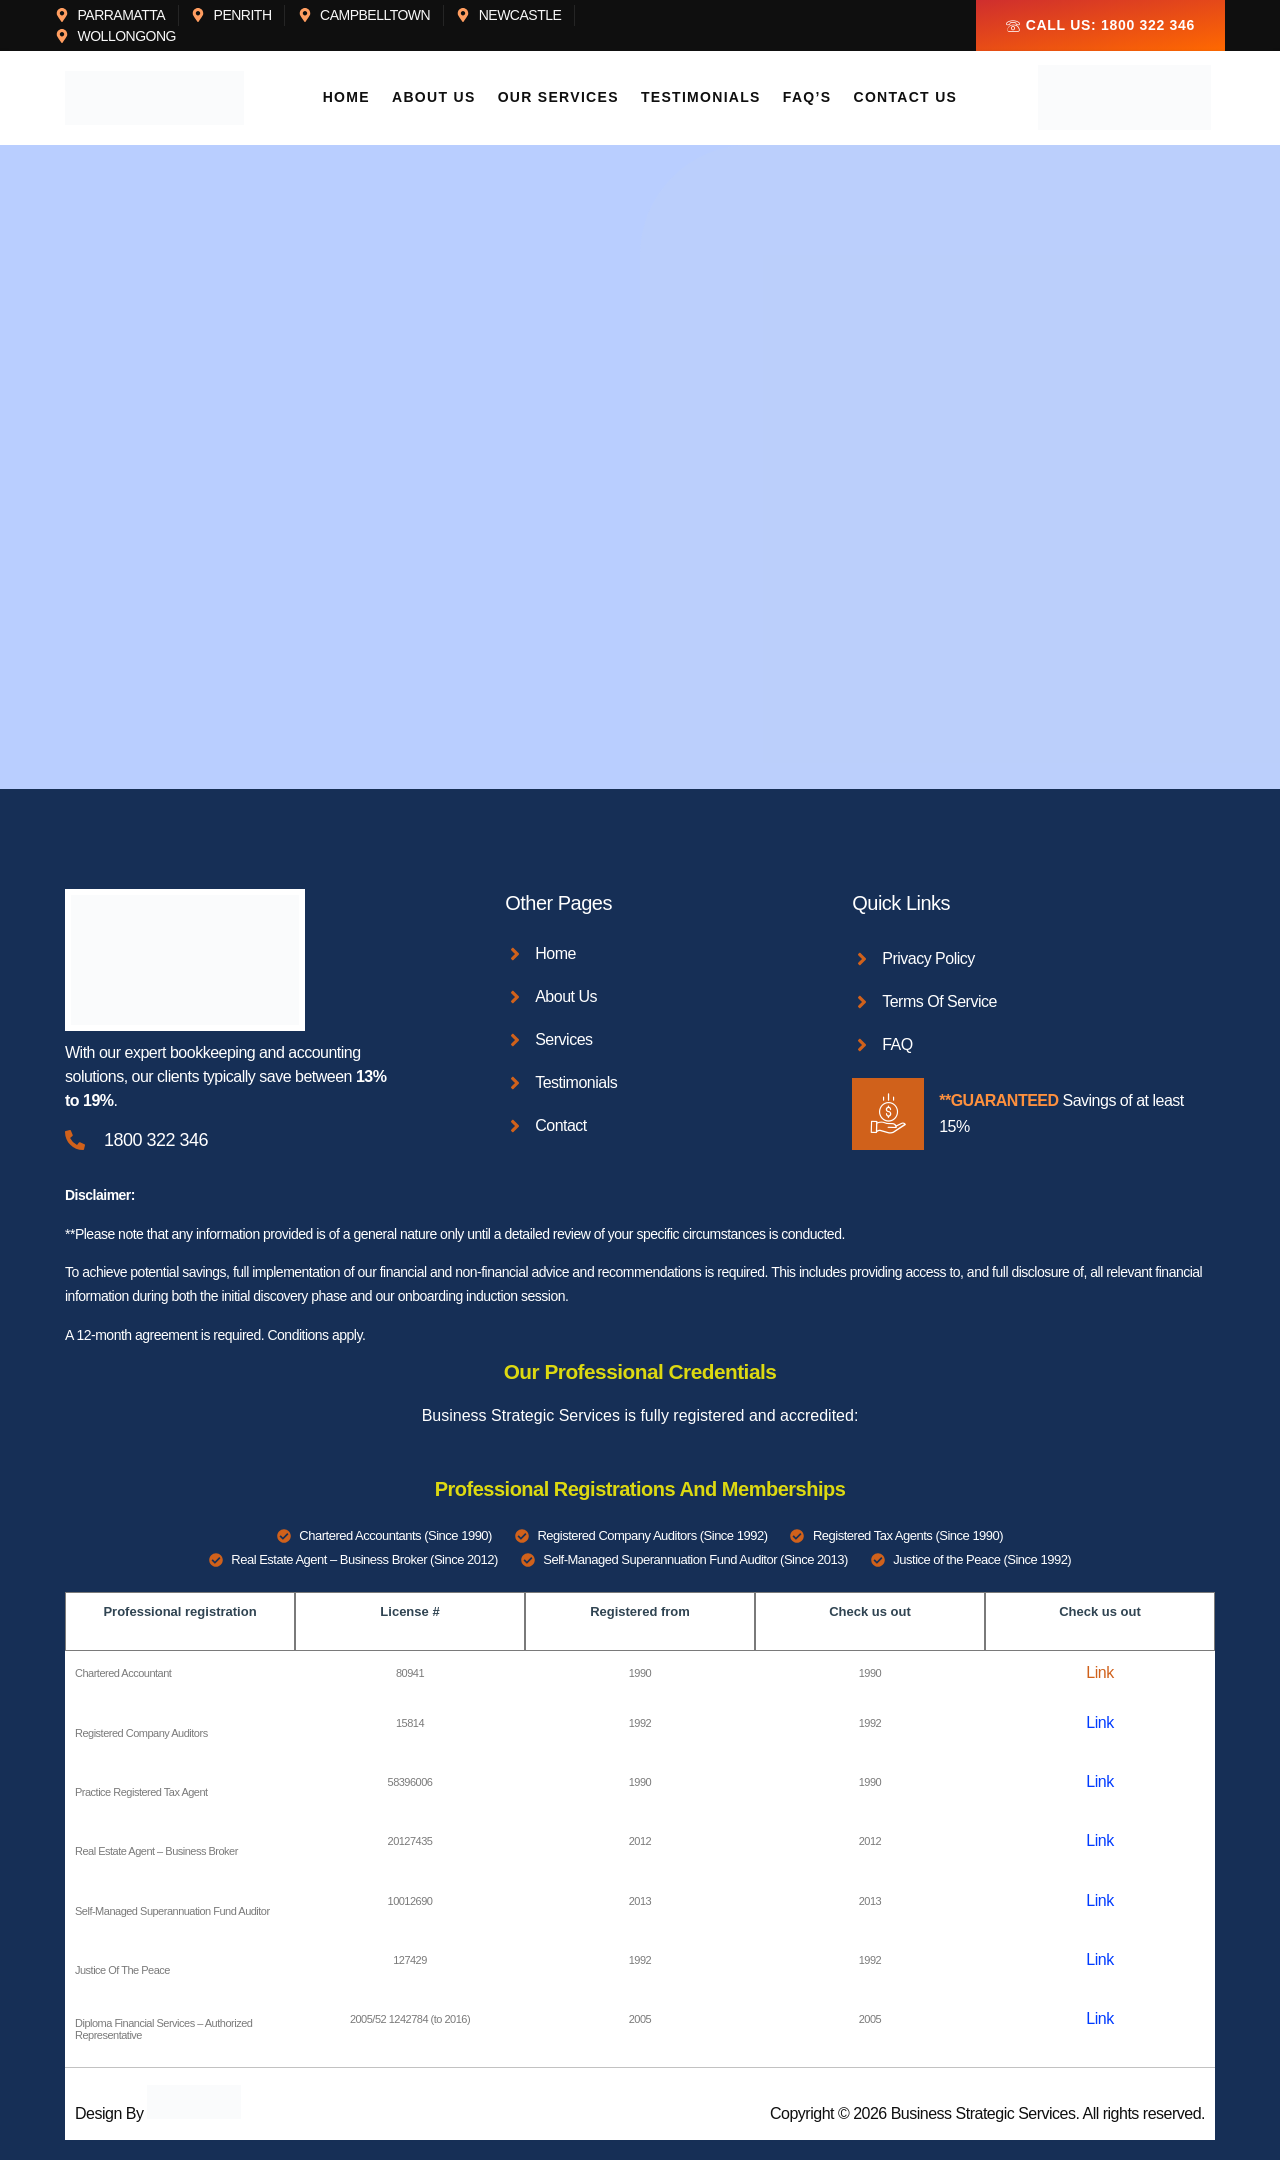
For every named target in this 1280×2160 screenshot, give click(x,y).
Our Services (560, 98)
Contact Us (901, 98)
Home (352, 98)
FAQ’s (805, 98)
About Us (438, 98)
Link (1099, 1672)
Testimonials (701, 98)
